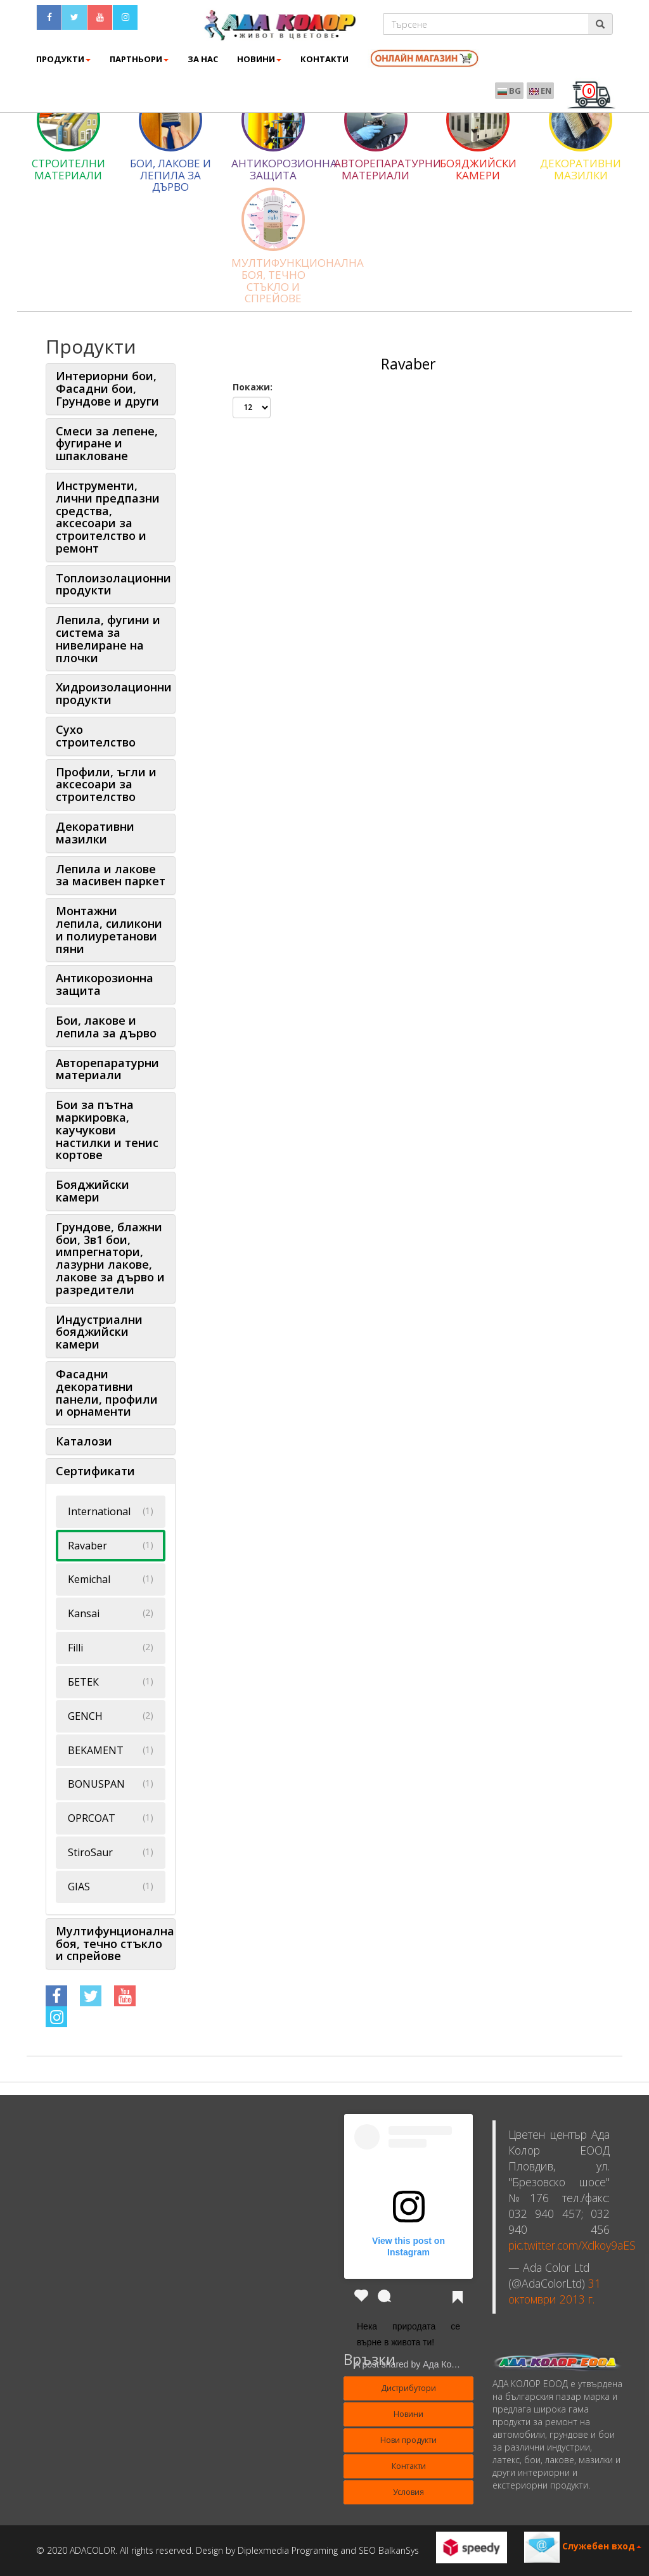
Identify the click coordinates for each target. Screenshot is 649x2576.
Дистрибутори (408, 2388)
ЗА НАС (203, 59)
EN (540, 90)
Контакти (409, 2466)
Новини (259, 59)
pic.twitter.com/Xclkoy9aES (572, 2245)
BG (509, 90)
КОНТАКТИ (324, 59)
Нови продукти (408, 2440)
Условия (408, 2492)
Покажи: (253, 387)
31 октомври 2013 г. (554, 2291)
